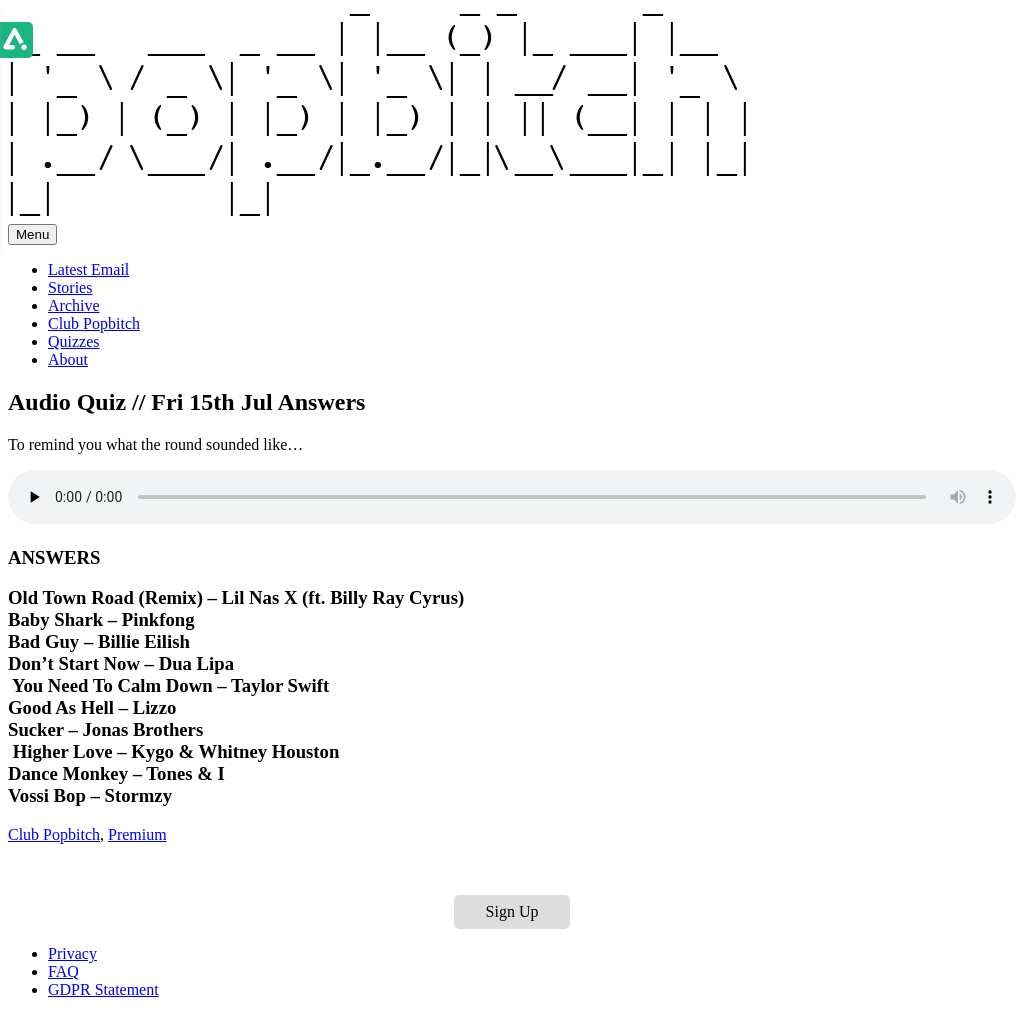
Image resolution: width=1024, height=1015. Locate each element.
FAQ (63, 971)
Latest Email (88, 269)
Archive (74, 305)
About (68, 359)
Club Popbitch (94, 323)
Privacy (72, 953)
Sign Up (512, 911)
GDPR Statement (103, 989)
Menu (32, 234)
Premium (137, 834)
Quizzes (74, 341)
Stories (70, 287)
